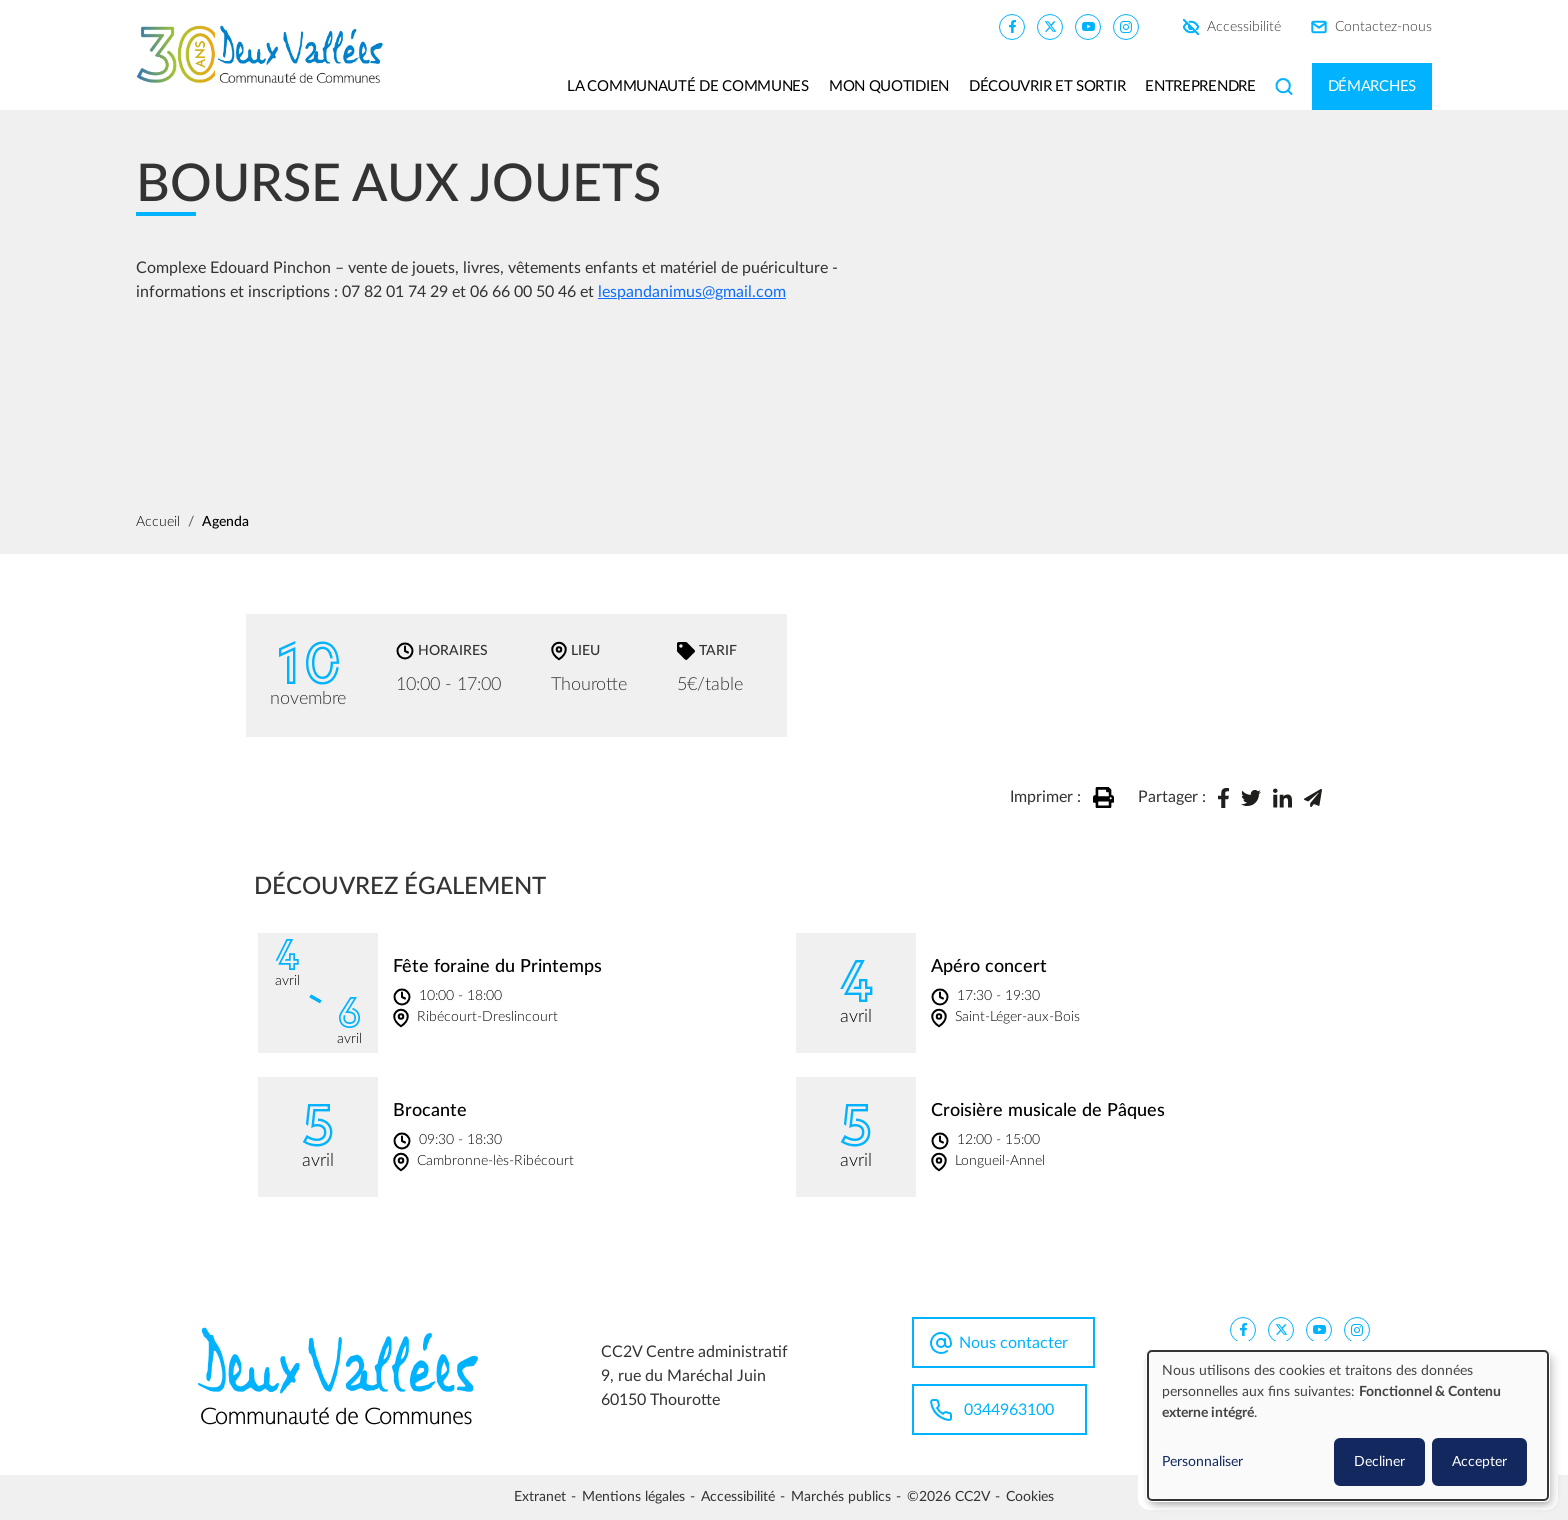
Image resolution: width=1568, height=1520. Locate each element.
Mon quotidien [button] (889, 86)
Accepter (1479, 1462)
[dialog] (1348, 1425)
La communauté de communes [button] (688, 86)
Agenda (225, 522)
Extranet (540, 1497)
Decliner (1379, 1462)
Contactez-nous (1383, 27)
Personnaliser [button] (1202, 1462)
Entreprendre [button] (1200, 86)
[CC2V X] (1050, 26)
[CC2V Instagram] (1126, 26)
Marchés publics (841, 1497)
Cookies (1030, 1497)
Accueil (158, 522)
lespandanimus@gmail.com (692, 292)
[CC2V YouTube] (1088, 26)
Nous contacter (1013, 1343)
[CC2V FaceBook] (1012, 26)
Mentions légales (633, 1497)
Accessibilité (1244, 27)
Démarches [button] (1372, 86)
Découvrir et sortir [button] (1047, 86)
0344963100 (1009, 1410)
